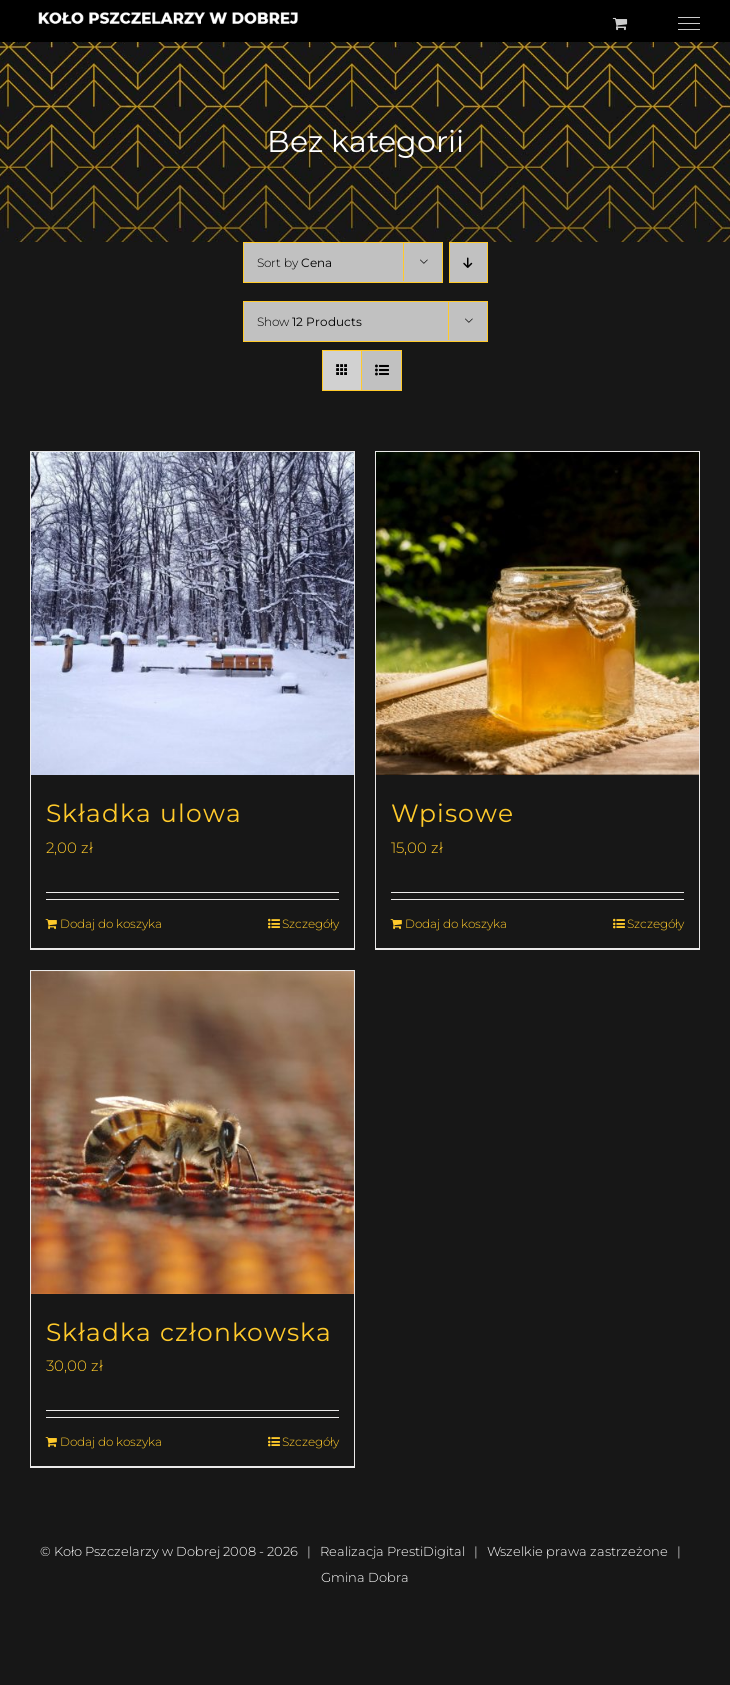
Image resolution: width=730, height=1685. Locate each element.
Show (309, 321)
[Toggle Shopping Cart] (620, 23)
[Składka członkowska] (192, 1132)
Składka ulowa (144, 813)
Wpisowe (452, 813)
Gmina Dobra (365, 1577)
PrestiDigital (426, 1551)
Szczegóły (310, 923)
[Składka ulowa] (192, 613)
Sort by (294, 262)
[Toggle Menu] (689, 24)
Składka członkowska (189, 1332)
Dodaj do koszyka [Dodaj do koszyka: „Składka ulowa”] (111, 923)
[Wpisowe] (537, 613)
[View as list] (381, 370)
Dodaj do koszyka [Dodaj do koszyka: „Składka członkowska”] (111, 1441)
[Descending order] (468, 262)
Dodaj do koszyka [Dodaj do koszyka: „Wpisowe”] (456, 923)
